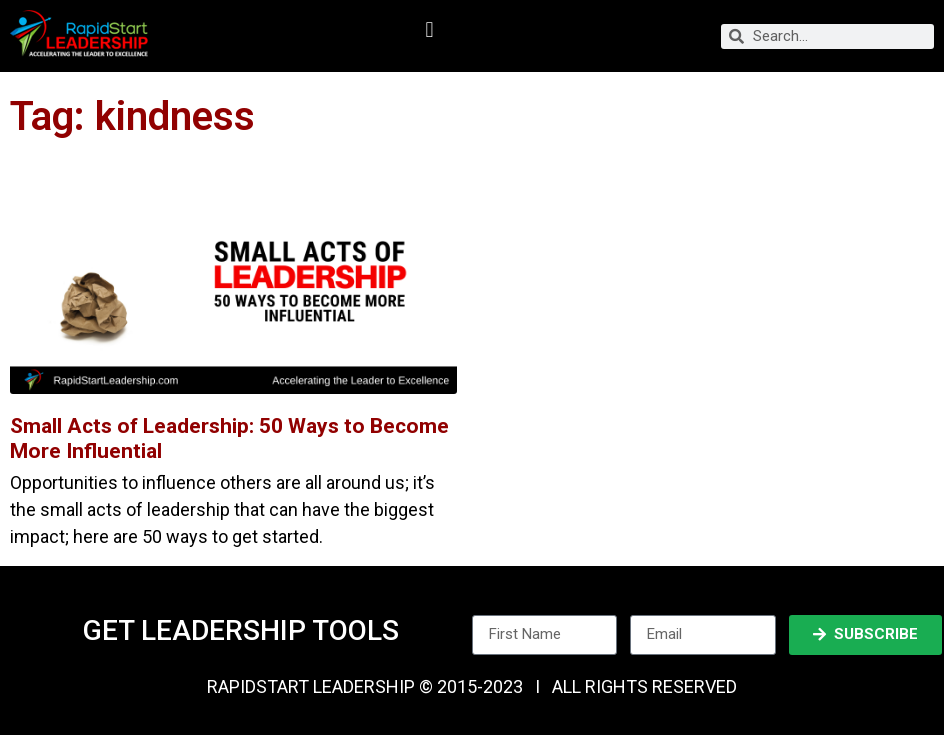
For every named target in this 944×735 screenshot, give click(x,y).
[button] (429, 30)
